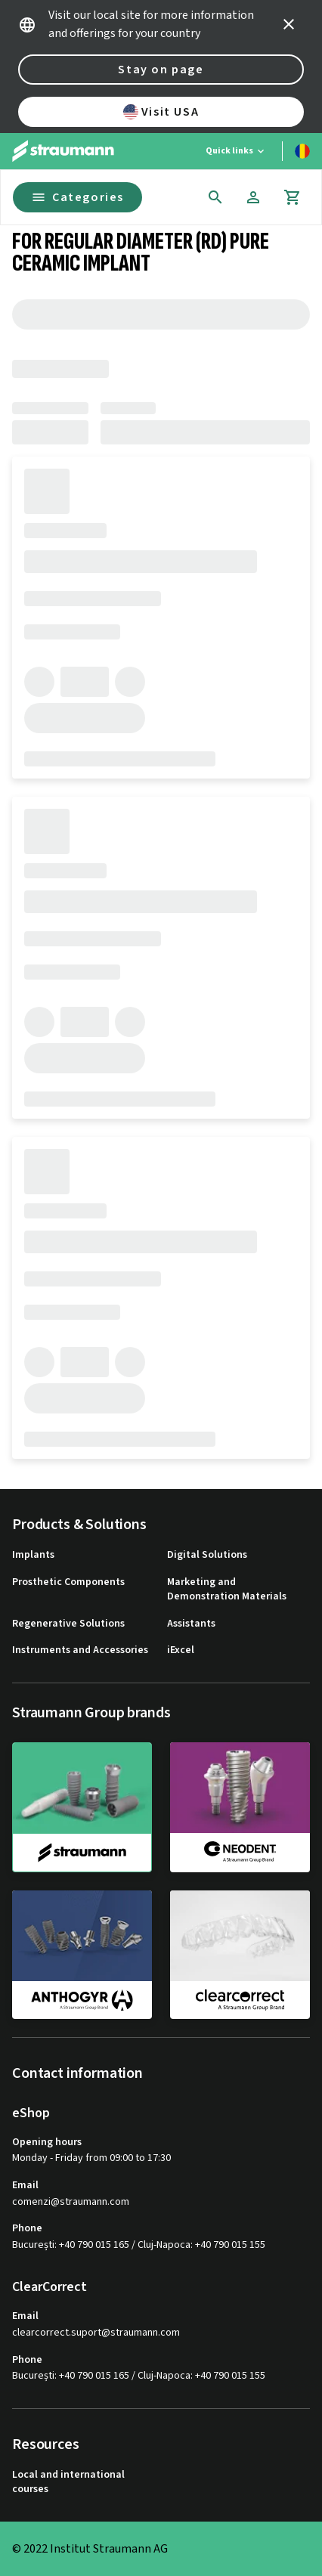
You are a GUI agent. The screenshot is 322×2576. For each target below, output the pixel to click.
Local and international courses (68, 2482)
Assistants (191, 1624)
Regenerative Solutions (68, 1624)
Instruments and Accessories (80, 1650)
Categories (77, 197)
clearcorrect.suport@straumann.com (96, 2333)
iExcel (180, 1650)
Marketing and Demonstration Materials (226, 1590)
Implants (33, 1555)
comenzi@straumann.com (70, 2202)
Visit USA (161, 112)
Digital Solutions (207, 1555)
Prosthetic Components (68, 1582)
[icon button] (289, 24)
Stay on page (160, 69)
